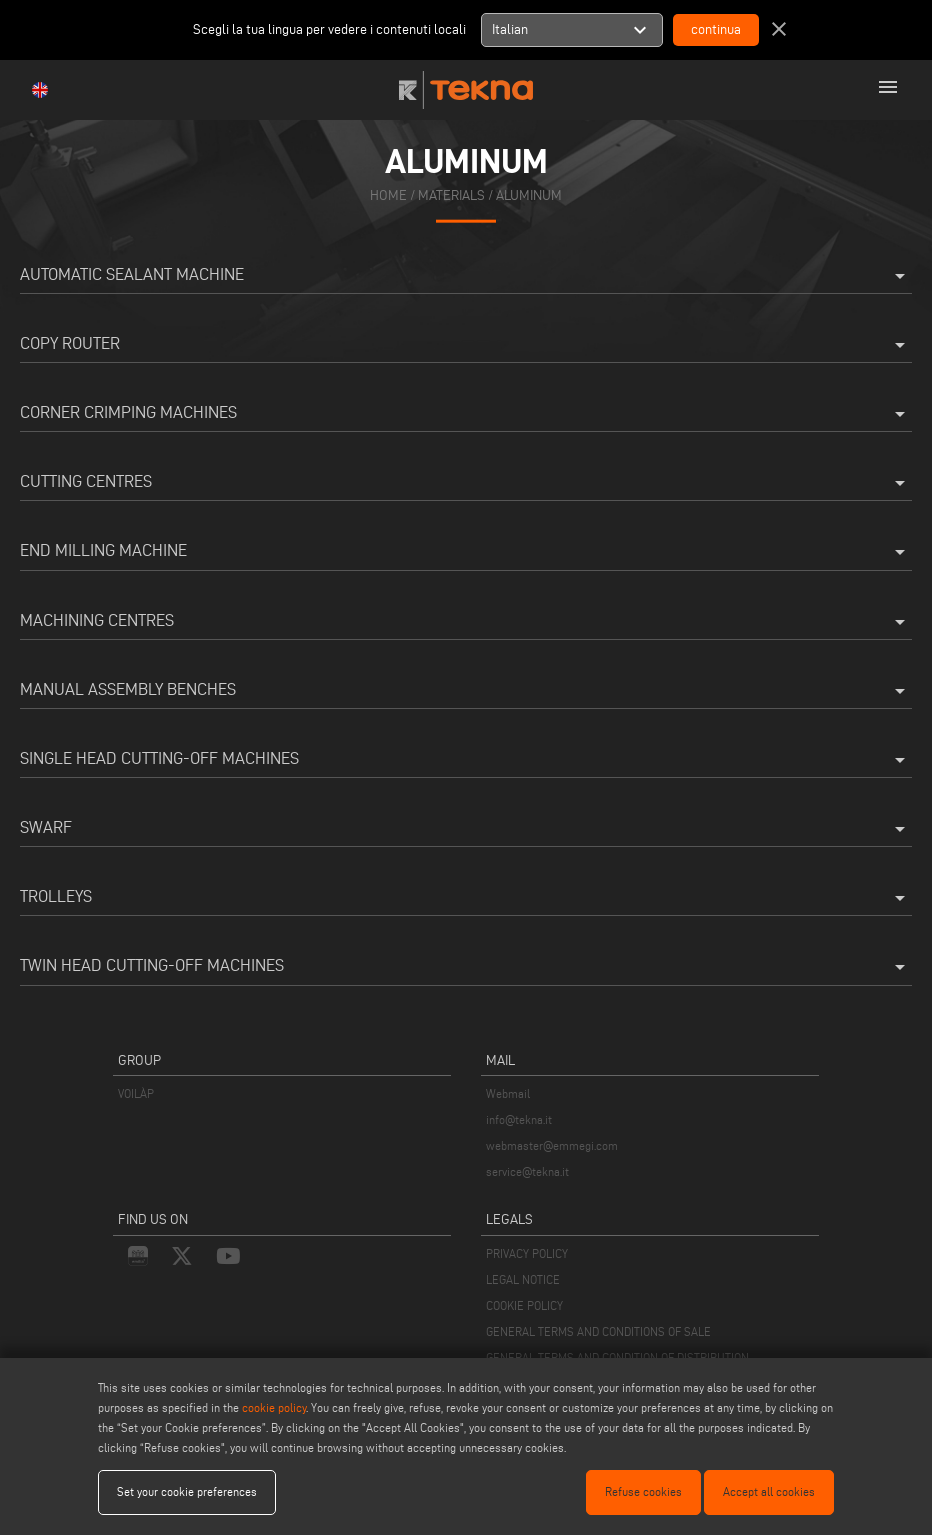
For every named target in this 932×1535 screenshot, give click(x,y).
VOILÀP (136, 1093)
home (388, 195)
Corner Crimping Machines (466, 414)
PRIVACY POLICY (527, 1253)
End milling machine (466, 552)
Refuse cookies (643, 1491)
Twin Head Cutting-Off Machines (466, 967)
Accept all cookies (769, 1491)
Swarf (466, 829)
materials (451, 195)
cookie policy (274, 1407)
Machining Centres (466, 622)
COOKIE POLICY (524, 1305)
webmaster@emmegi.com (552, 1145)
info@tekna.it (519, 1119)
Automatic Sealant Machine (466, 276)
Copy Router (466, 345)
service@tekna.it (527, 1171)
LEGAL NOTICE (523, 1279)
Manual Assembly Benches (466, 691)
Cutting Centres (466, 483)
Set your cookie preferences (187, 1491)
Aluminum (529, 195)
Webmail (508, 1093)
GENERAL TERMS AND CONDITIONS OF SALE (598, 1331)
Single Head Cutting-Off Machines (466, 760)
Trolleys (466, 898)
